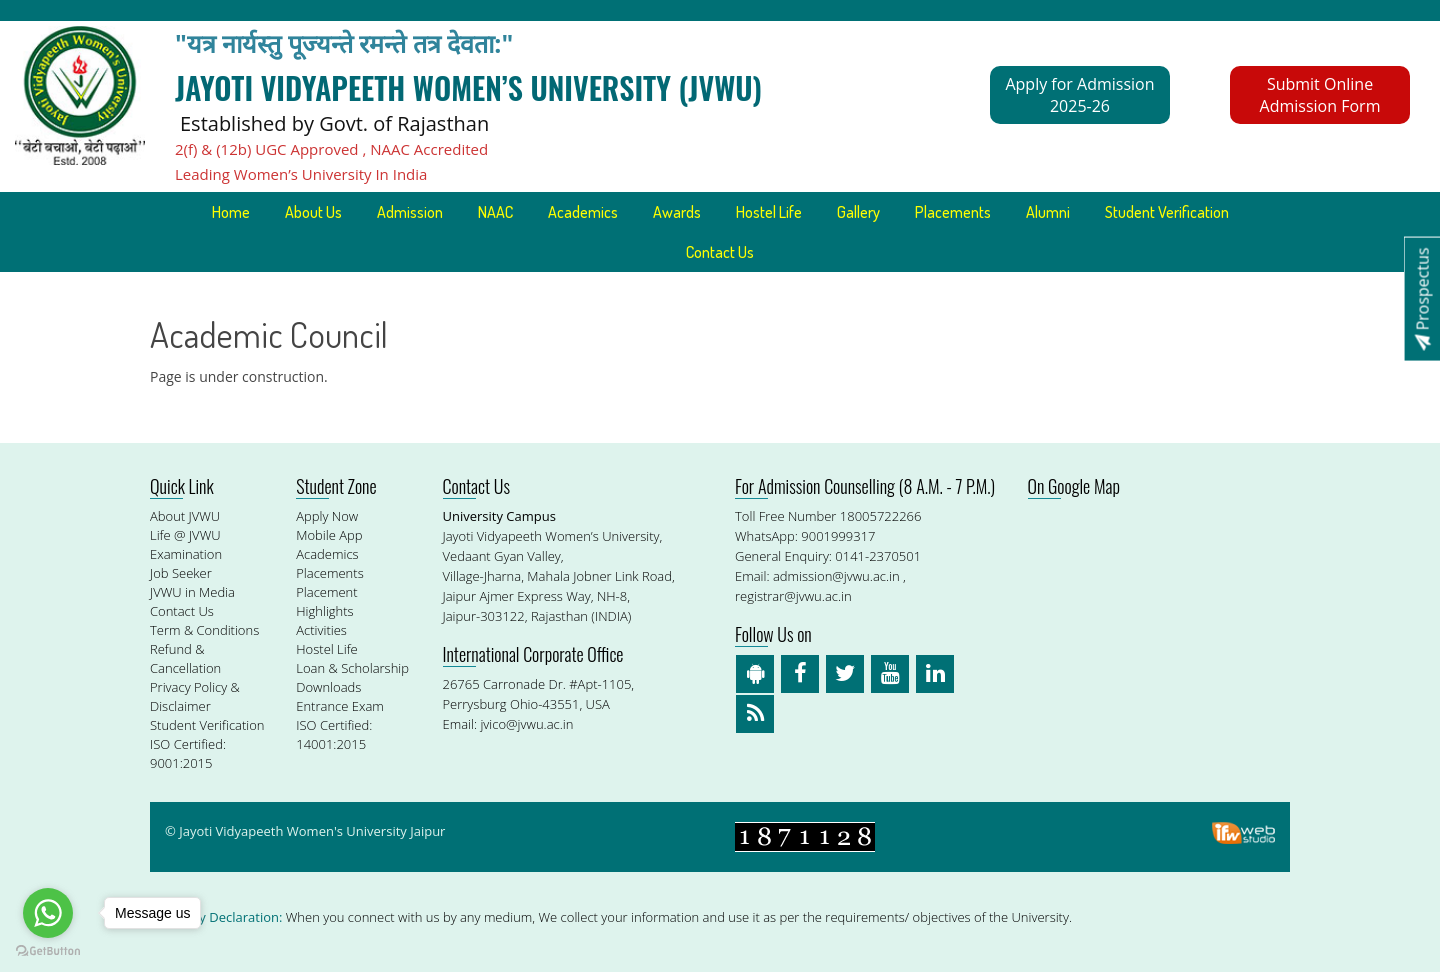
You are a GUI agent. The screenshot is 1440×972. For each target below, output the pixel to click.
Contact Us (720, 252)
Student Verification (1167, 212)
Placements (953, 212)
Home (231, 212)
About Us (313, 212)
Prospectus (1422, 298)
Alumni (1048, 212)
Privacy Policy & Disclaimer (195, 696)
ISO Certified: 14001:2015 (334, 734)
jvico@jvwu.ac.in (526, 724)
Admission (410, 212)
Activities (321, 630)
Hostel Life (769, 212)
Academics (583, 212)
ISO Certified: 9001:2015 (188, 753)
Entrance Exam (340, 706)
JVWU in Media (192, 592)
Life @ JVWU (185, 535)
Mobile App (329, 535)
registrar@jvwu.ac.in (793, 596)
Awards (677, 212)
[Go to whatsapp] (48, 913)
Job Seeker (181, 573)
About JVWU (185, 516)
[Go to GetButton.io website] (48, 951)
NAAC (495, 212)
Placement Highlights (326, 601)
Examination (186, 554)
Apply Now (327, 516)
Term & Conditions (204, 630)
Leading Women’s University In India (301, 174)
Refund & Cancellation (185, 658)
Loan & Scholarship (352, 668)
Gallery (858, 212)
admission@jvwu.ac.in (836, 576)
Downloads (328, 687)
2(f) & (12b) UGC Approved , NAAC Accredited (331, 149)
